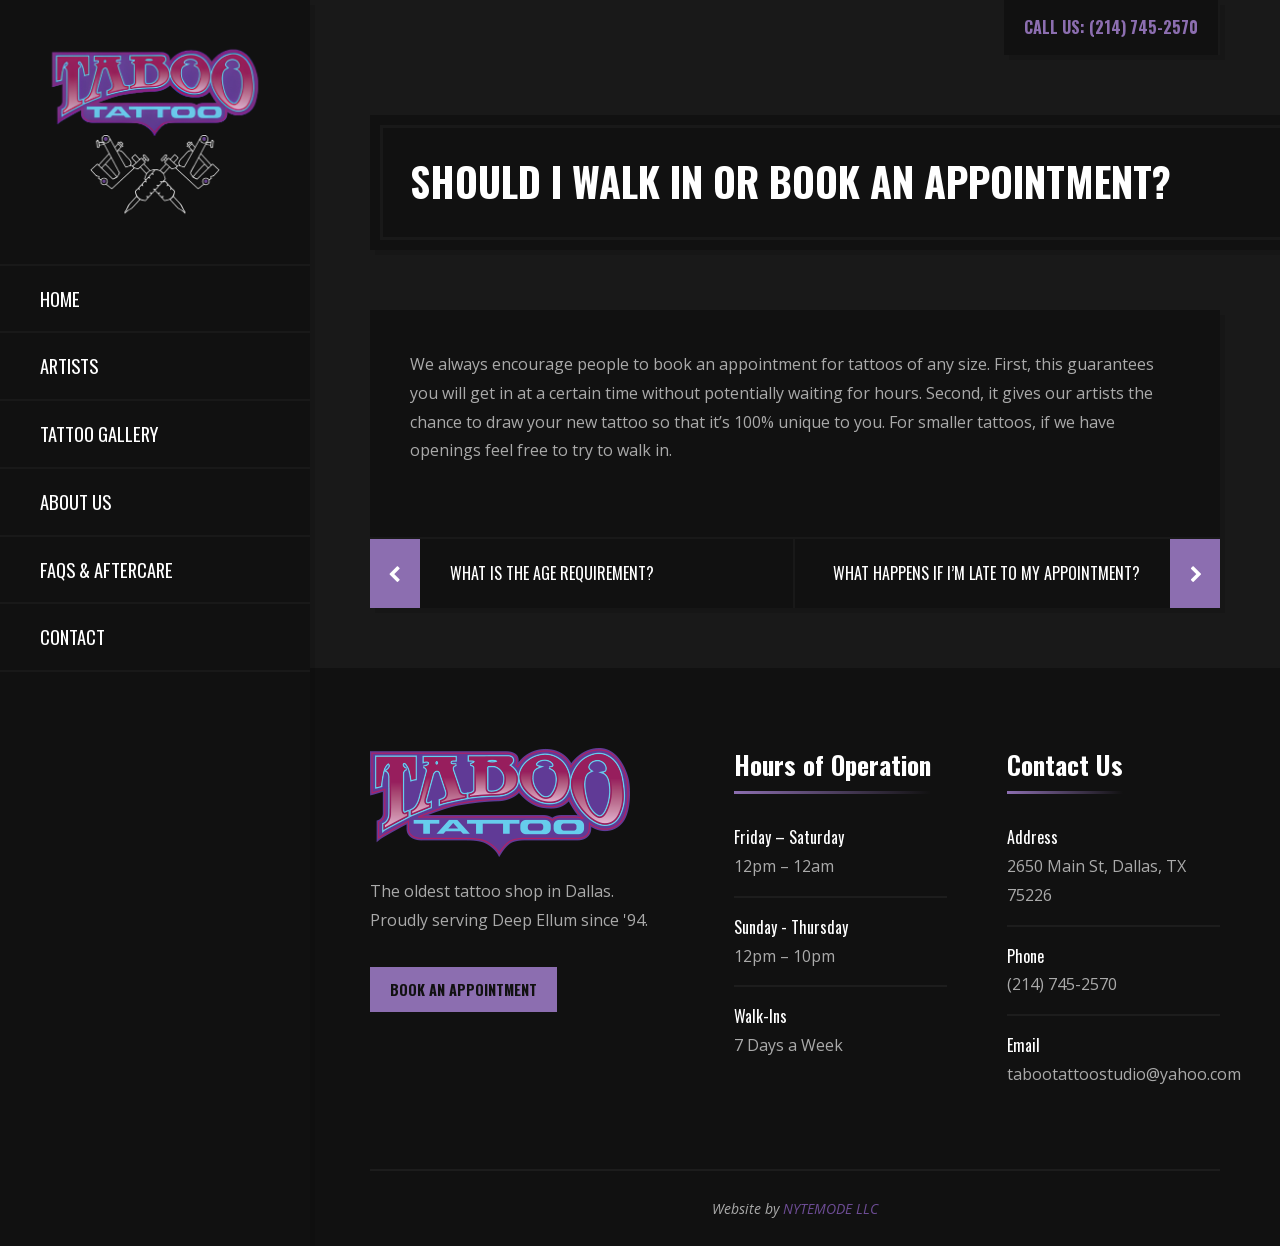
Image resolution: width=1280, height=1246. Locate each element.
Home (60, 298)
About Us (75, 501)
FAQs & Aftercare (106, 569)
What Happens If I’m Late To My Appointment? (986, 573)
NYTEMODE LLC (830, 1208)
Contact (72, 636)
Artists (69, 365)
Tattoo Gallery (99, 433)
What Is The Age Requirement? (552, 573)
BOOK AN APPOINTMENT (463, 989)
